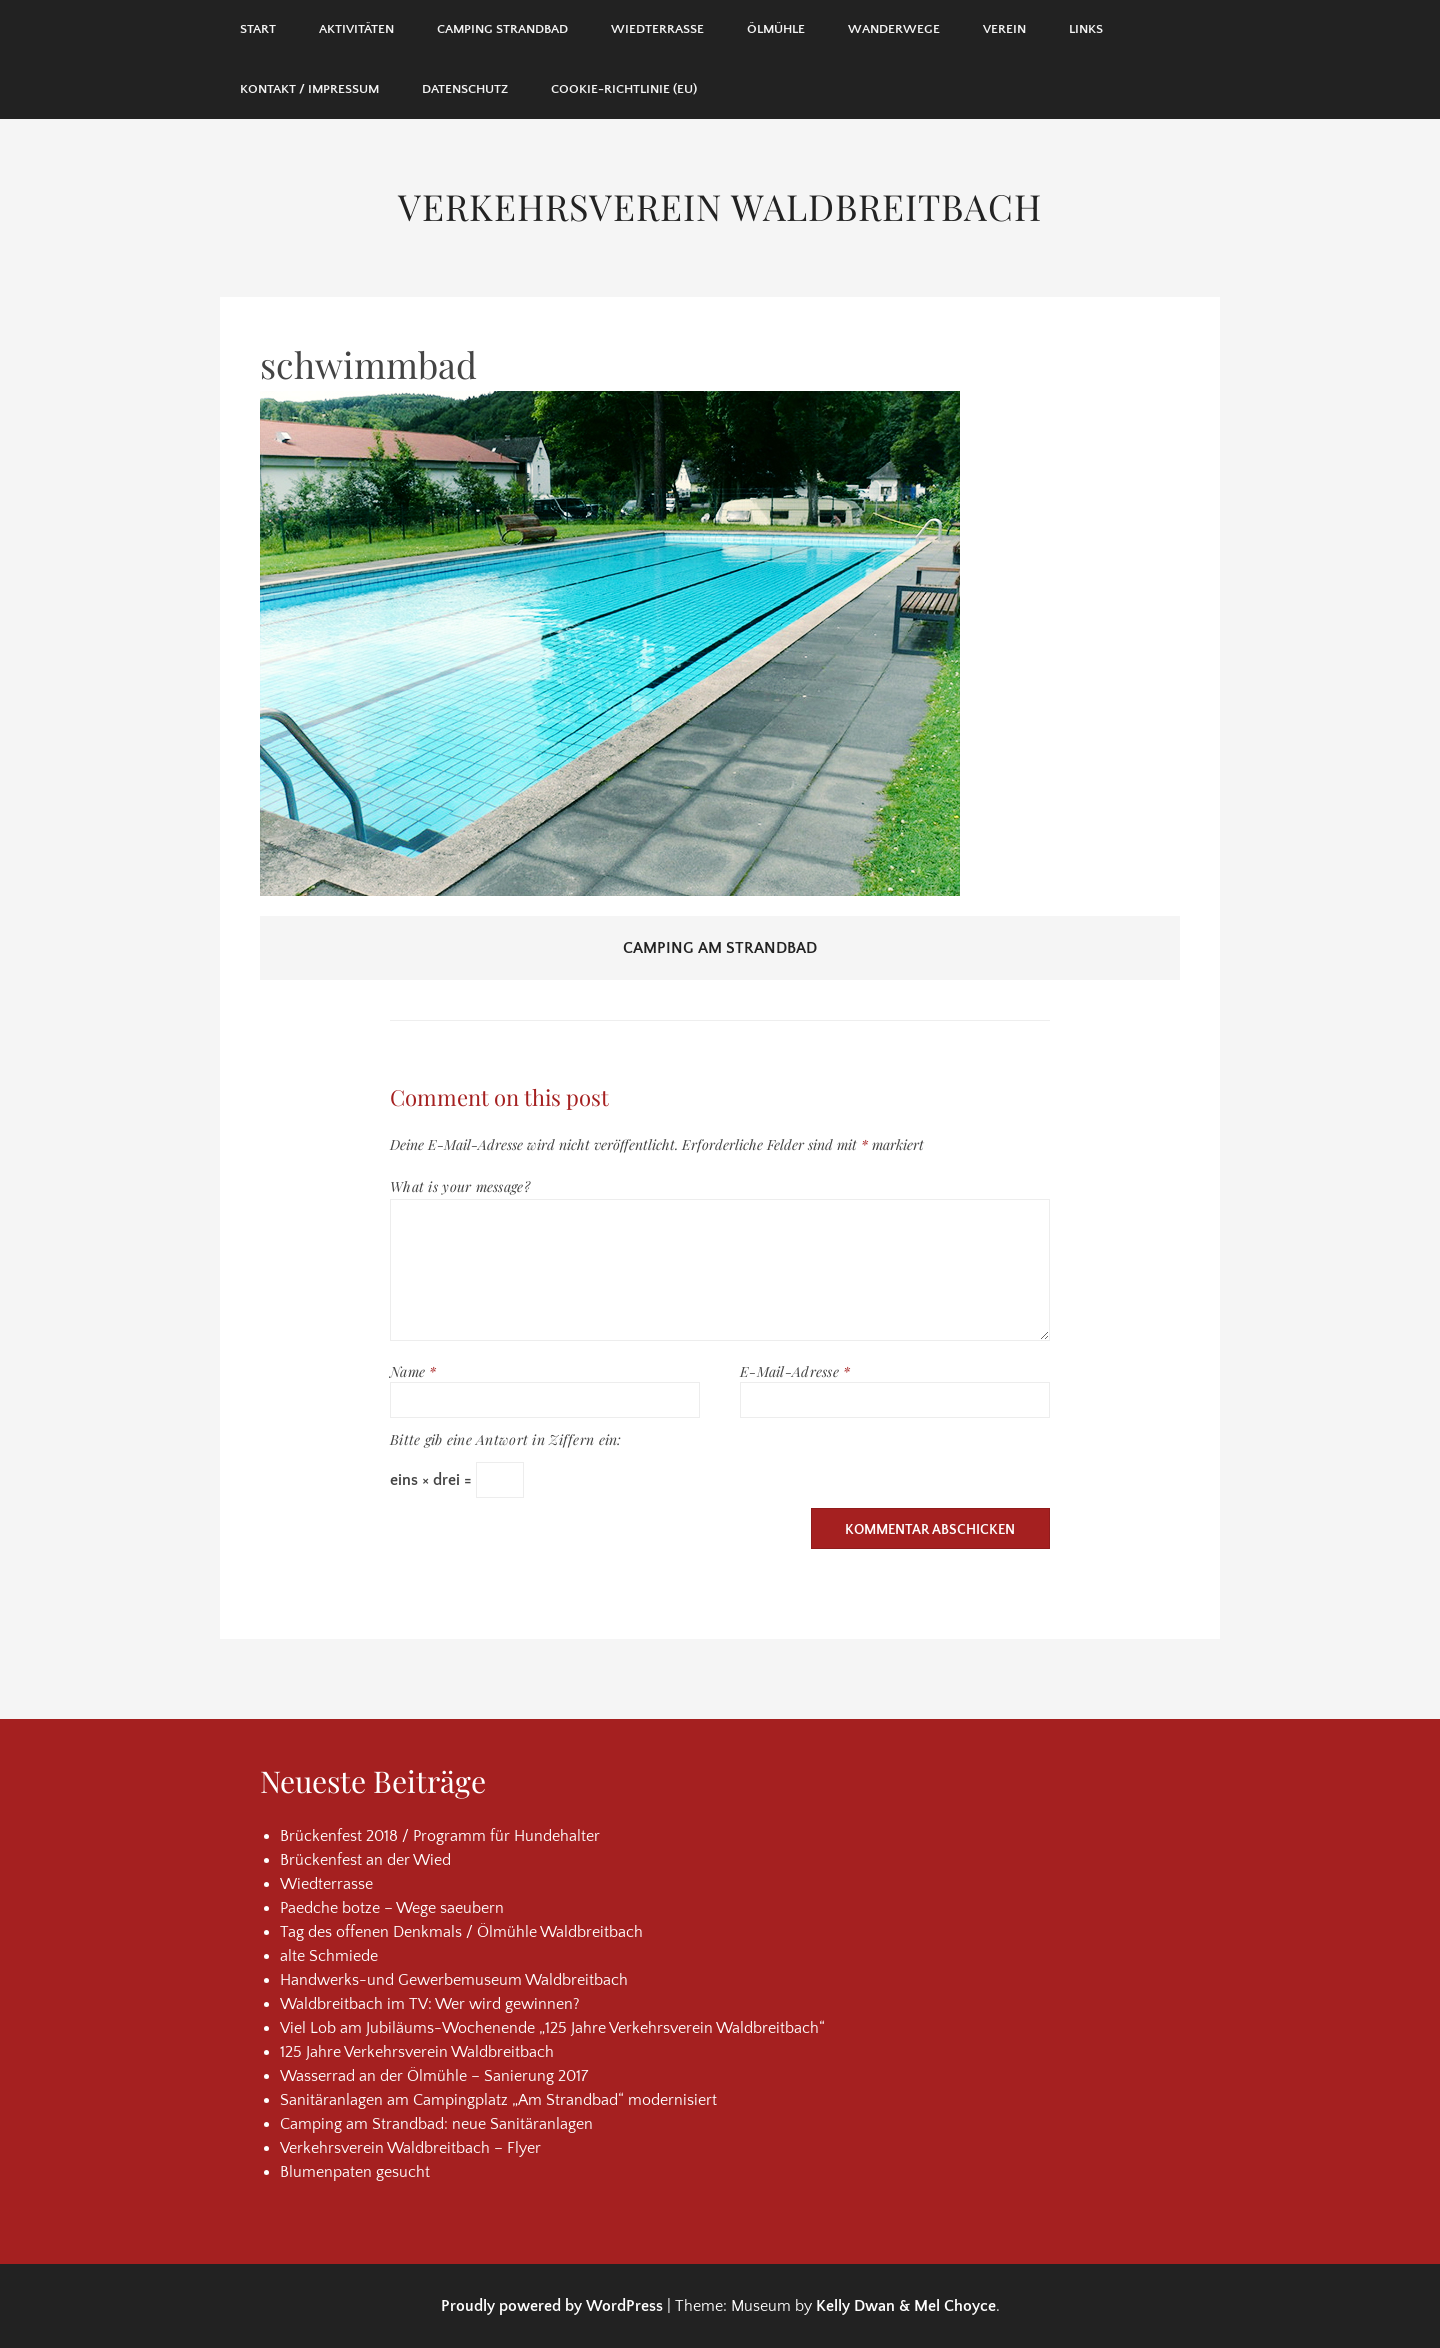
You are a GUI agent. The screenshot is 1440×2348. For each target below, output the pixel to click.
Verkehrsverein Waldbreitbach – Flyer (410, 2148)
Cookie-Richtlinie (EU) (624, 89)
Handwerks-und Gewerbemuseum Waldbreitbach (454, 1980)
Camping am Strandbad (720, 948)
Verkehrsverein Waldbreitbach (720, 206)
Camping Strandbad (502, 29)
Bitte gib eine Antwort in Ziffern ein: (506, 1439)
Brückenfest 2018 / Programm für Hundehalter (440, 1836)
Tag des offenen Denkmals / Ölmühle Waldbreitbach (461, 1932)
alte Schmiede (329, 1956)
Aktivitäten (356, 29)
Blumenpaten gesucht (355, 2172)
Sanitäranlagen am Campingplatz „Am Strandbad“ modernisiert (498, 2100)
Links (1086, 29)
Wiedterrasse (657, 29)
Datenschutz (465, 89)
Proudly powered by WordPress (552, 2306)
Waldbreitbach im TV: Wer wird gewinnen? (430, 2004)
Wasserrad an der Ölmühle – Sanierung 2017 (434, 2076)
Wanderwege (894, 29)
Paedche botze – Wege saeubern (392, 1908)
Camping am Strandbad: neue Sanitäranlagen (436, 2124)
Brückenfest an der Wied (365, 1860)
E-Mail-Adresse (795, 1371)
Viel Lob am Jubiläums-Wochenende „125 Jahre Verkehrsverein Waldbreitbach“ (552, 2028)
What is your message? (460, 1186)
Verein (1004, 29)
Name (413, 1371)
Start (258, 29)
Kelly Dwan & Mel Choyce (906, 2306)
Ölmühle (776, 29)
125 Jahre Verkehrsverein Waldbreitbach (417, 2052)
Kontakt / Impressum (309, 89)
